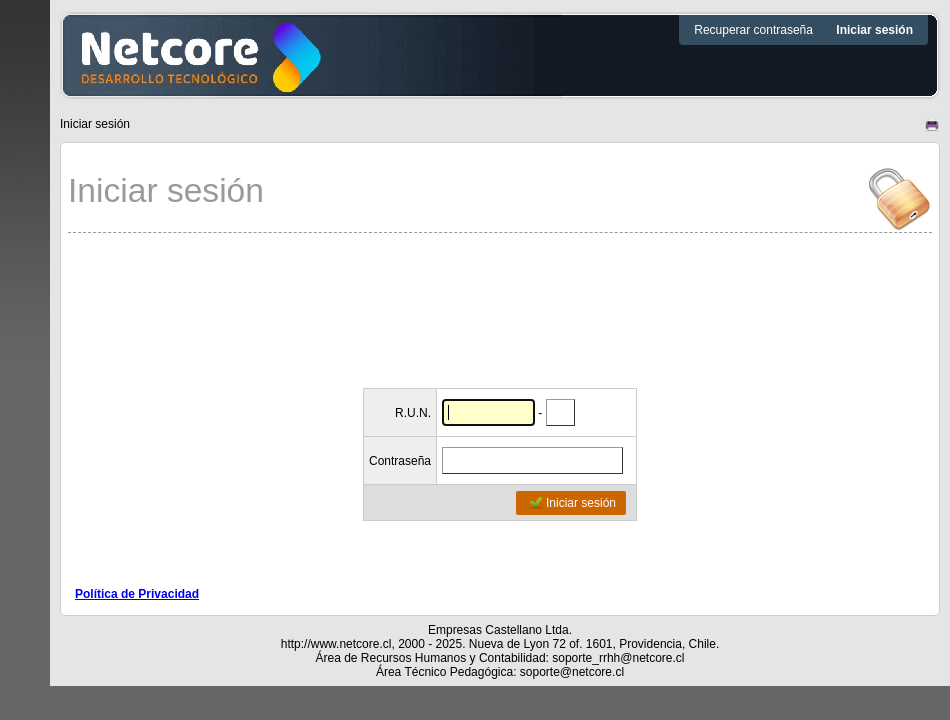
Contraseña (400, 461)
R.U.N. (413, 413)
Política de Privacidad (137, 594)
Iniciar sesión (572, 503)
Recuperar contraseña (755, 30)
